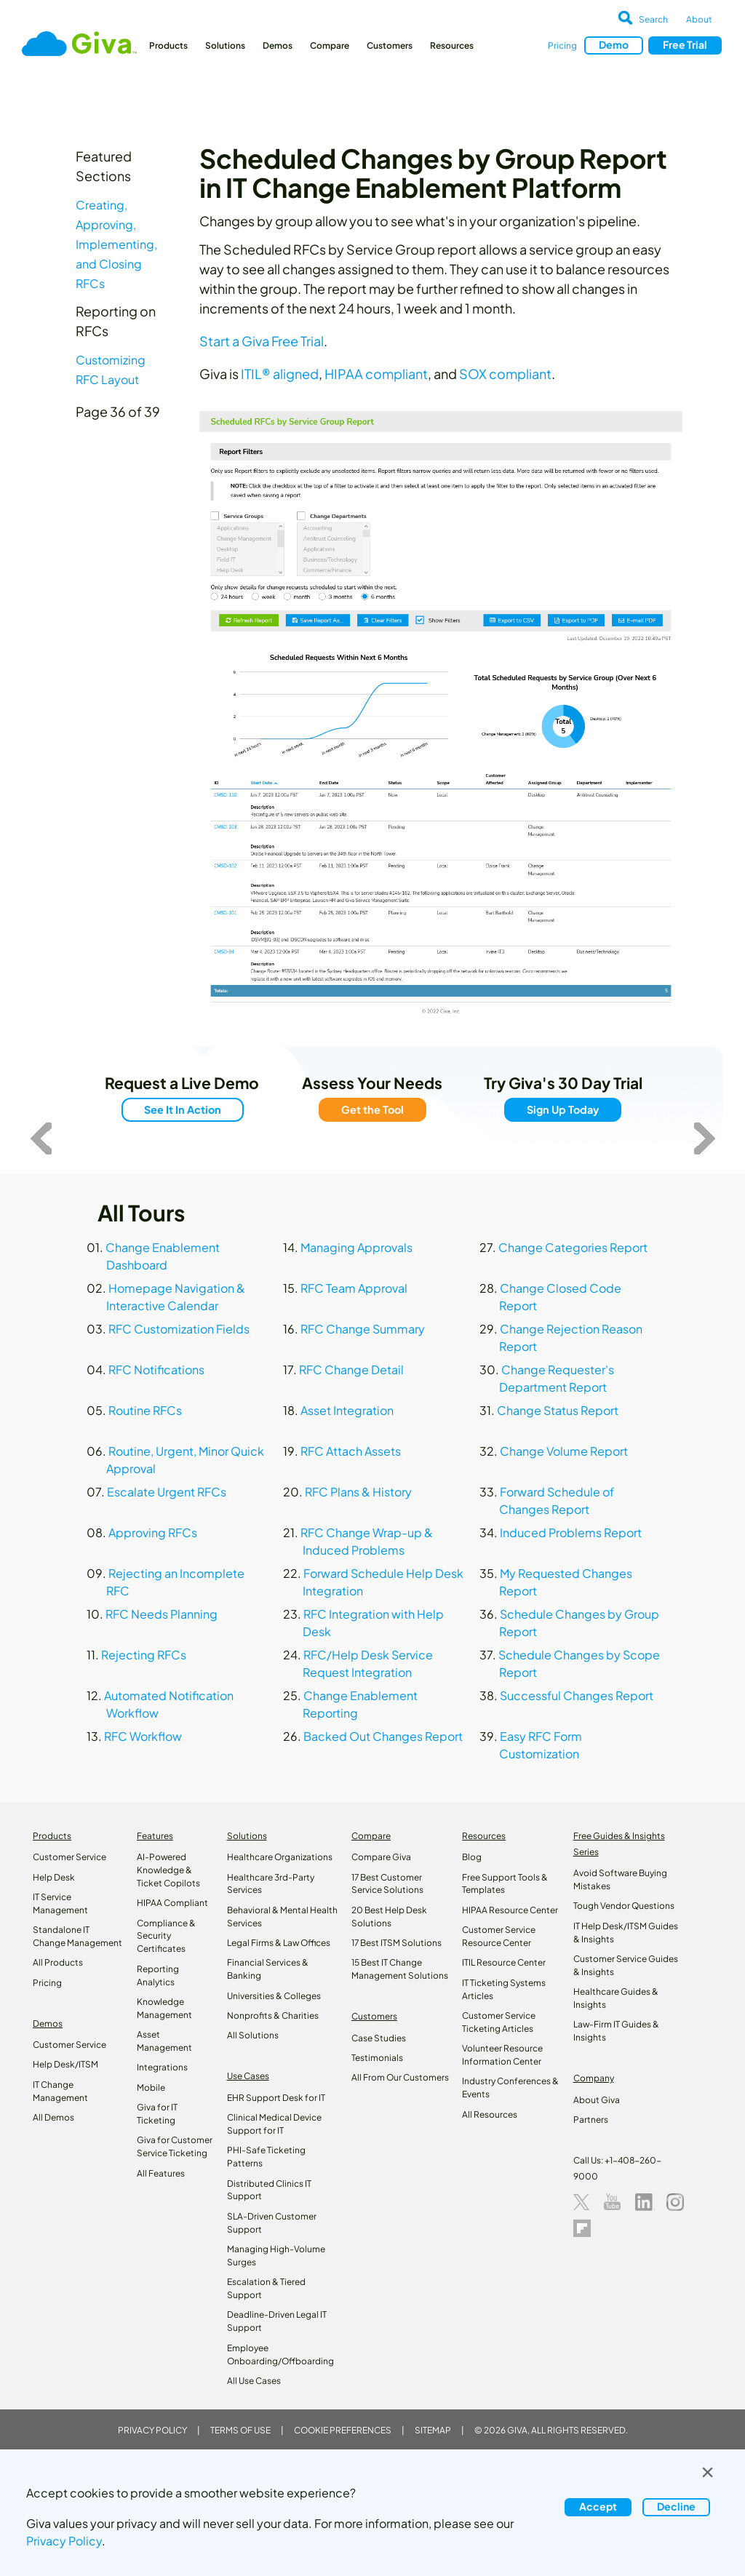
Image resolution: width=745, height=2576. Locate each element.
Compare (329, 45)
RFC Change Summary (362, 1328)
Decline (676, 2506)
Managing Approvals (356, 1247)
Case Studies (378, 2038)
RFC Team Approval (353, 1288)
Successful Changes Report (576, 1695)
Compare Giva (381, 1856)
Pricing (562, 45)
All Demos (53, 2117)
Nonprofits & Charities (273, 2015)
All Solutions (253, 2035)
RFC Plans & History (358, 1491)
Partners (590, 2119)
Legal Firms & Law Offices (278, 1942)
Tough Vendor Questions (623, 1905)
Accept (598, 2506)
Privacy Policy (152, 2430)
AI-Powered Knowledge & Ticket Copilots (168, 1870)
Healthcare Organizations (279, 1856)
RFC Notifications (156, 1369)
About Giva (596, 2099)
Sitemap (433, 2430)
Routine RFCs (145, 1410)
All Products (58, 1962)
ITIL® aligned (280, 373)
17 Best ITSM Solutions (396, 1942)
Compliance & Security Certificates (166, 1936)
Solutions (225, 45)
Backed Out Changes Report (383, 1736)
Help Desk (54, 1877)
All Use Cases (254, 2380)
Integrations (162, 2067)
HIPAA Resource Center (510, 1910)
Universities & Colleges (274, 1995)
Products (168, 45)
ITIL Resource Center (504, 1962)
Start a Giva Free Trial (261, 340)
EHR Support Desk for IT (276, 2097)
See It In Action (181, 1108)
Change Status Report (557, 1410)
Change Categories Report (573, 1247)
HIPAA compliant (376, 373)
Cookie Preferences (342, 2430)
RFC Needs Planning (161, 1614)
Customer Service (69, 1856)
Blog (472, 1856)
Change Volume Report (564, 1451)
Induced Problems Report (571, 1532)
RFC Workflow (143, 1736)
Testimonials (377, 2057)
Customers (390, 45)
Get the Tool (372, 1108)
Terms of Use (240, 2430)
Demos (277, 45)
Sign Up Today (563, 1108)
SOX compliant (505, 373)
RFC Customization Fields (179, 1328)
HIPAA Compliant (172, 1902)
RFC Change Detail (351, 1369)
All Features (161, 2173)
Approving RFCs (152, 1532)
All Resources (489, 2114)
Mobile (151, 2087)
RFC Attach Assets (350, 1451)
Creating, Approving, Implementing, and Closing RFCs (116, 244)
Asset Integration (347, 1410)
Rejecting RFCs (143, 1654)
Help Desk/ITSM (65, 2064)
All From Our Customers (400, 2077)
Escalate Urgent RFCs (166, 1491)
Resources (452, 45)
